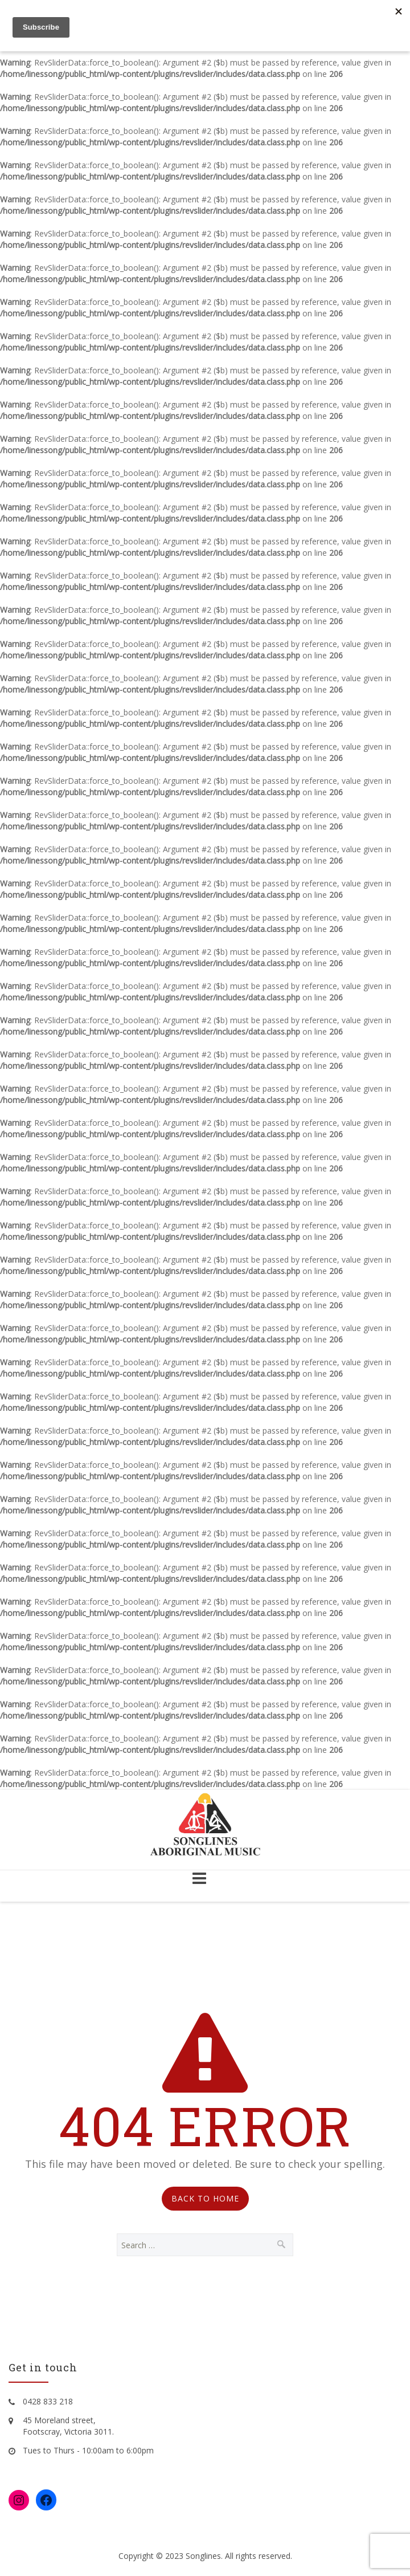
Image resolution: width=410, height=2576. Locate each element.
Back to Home (205, 2198)
